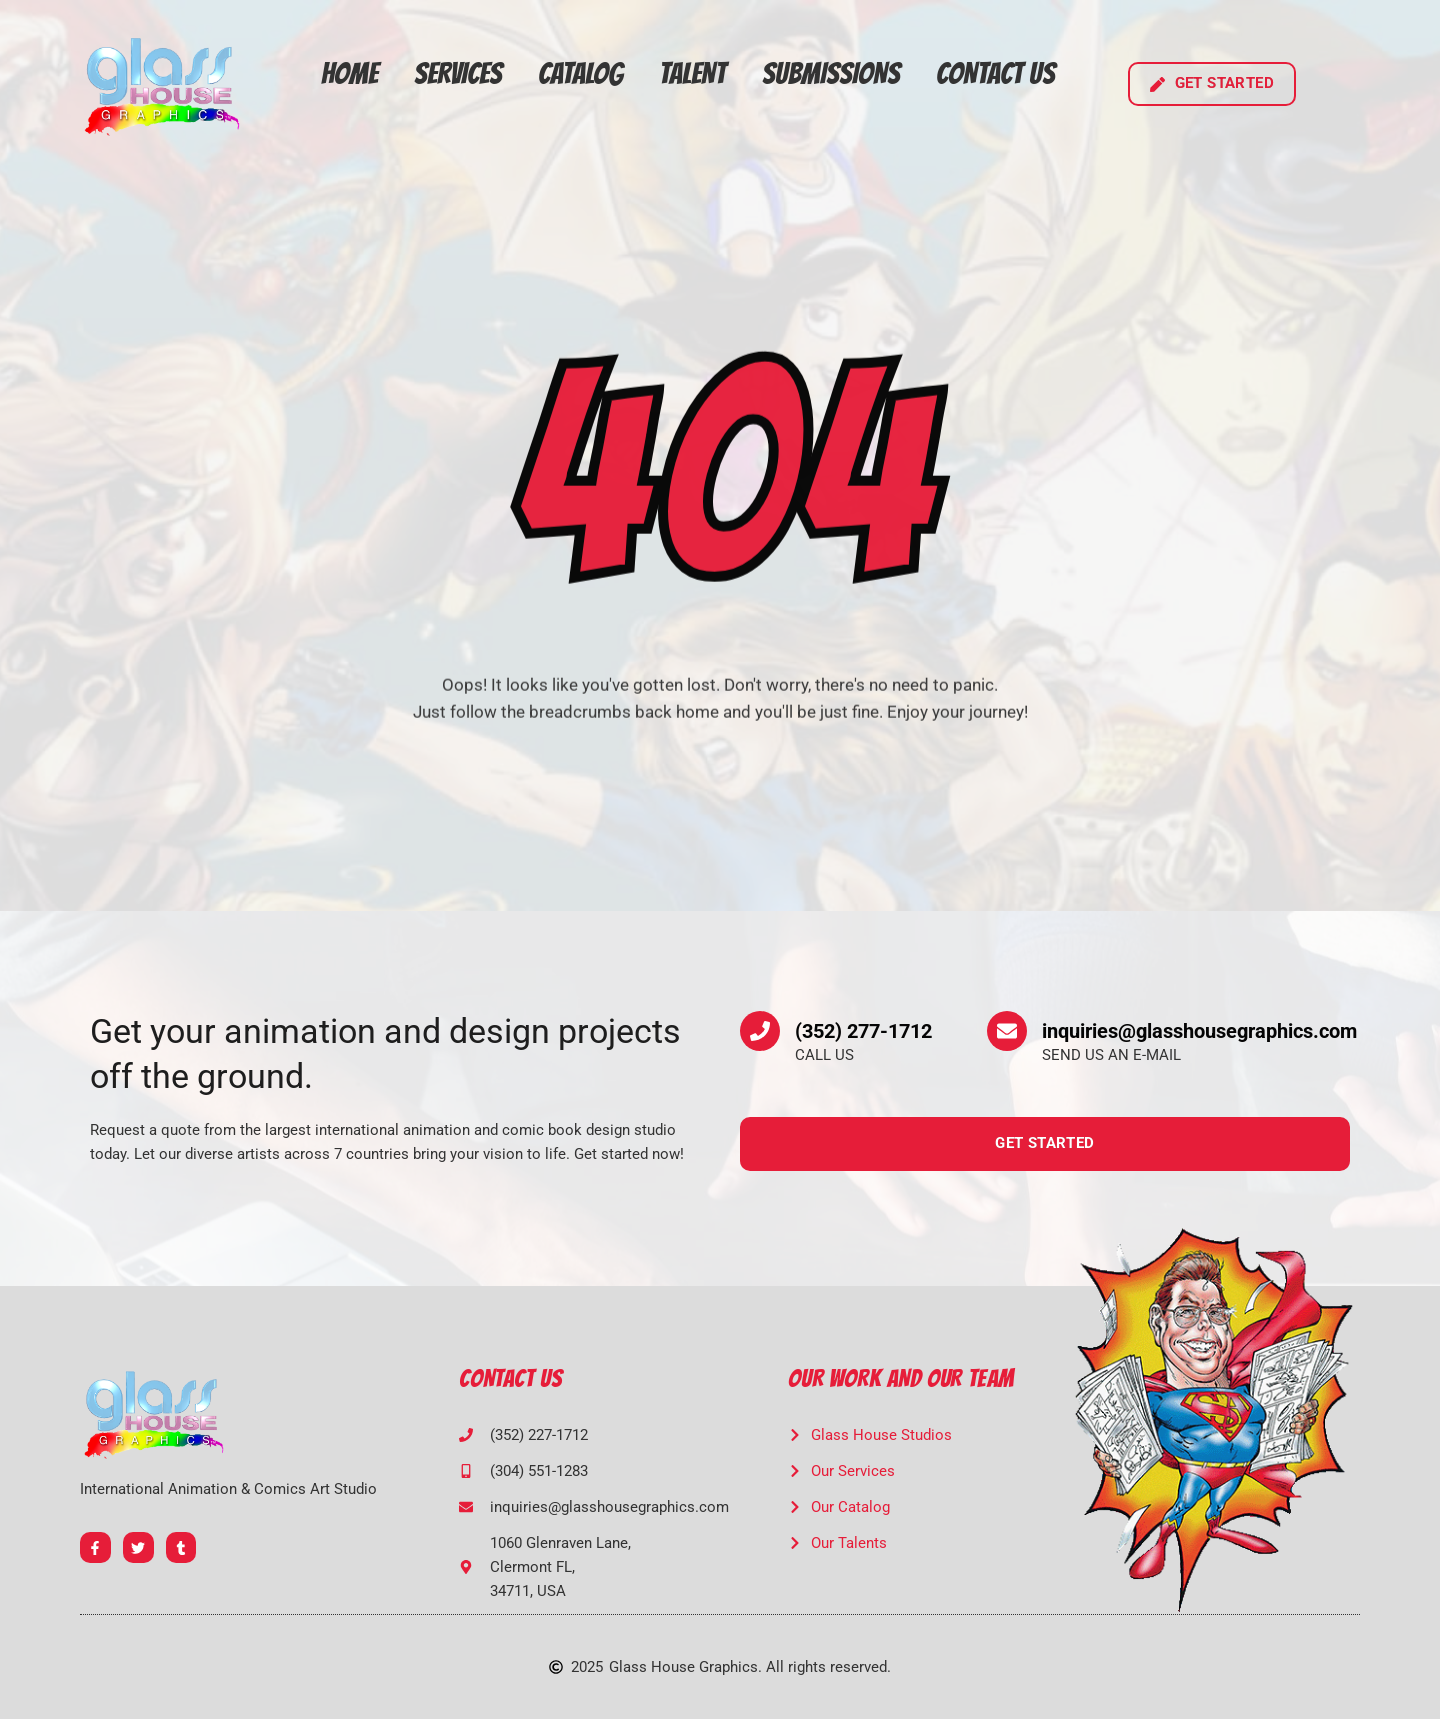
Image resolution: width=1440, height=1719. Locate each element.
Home (349, 73)
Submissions (831, 73)
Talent (692, 73)
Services (458, 73)
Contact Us (995, 73)
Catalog (580, 73)
